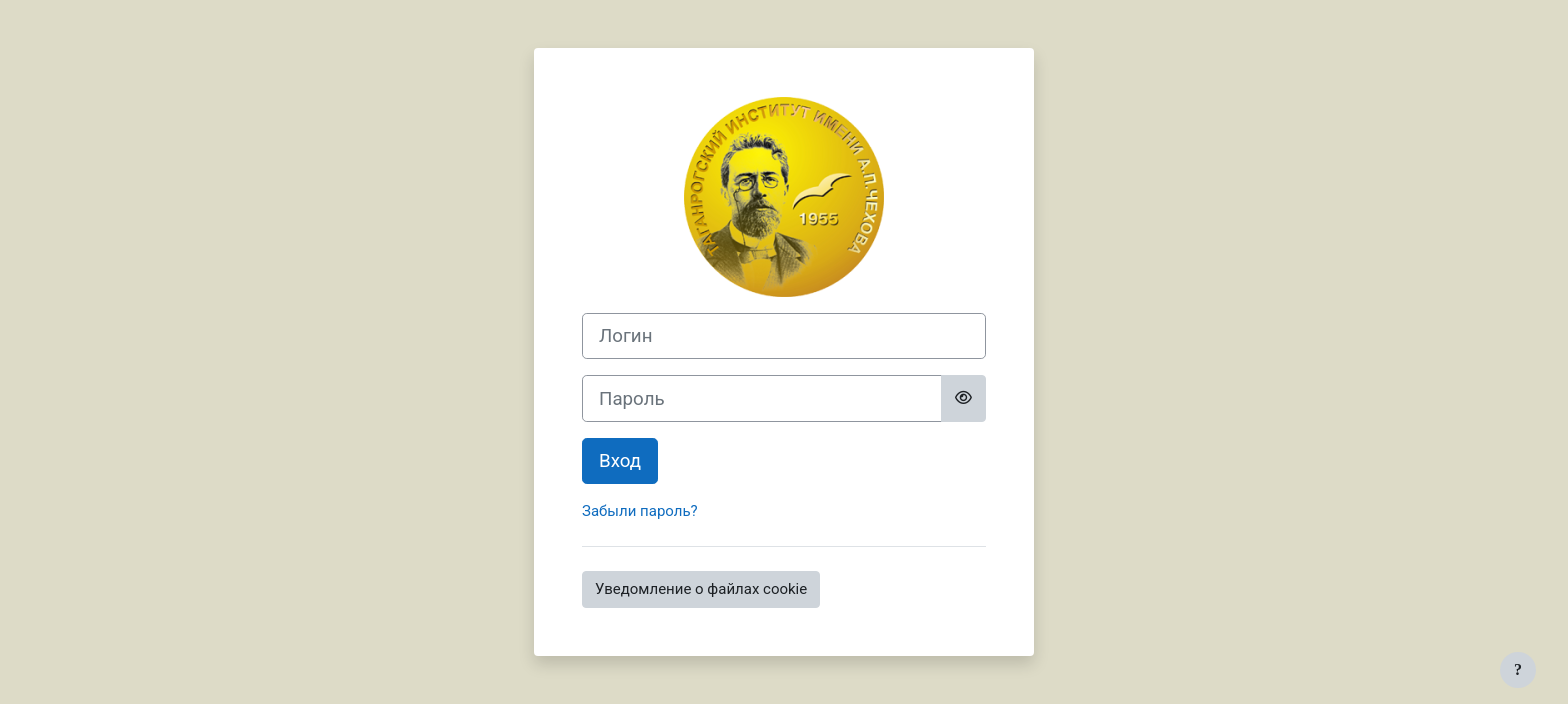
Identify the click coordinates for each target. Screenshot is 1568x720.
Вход (620, 461)
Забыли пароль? (640, 511)
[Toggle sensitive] (963, 398)
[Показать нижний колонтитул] (1518, 670)
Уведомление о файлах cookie (701, 589)
